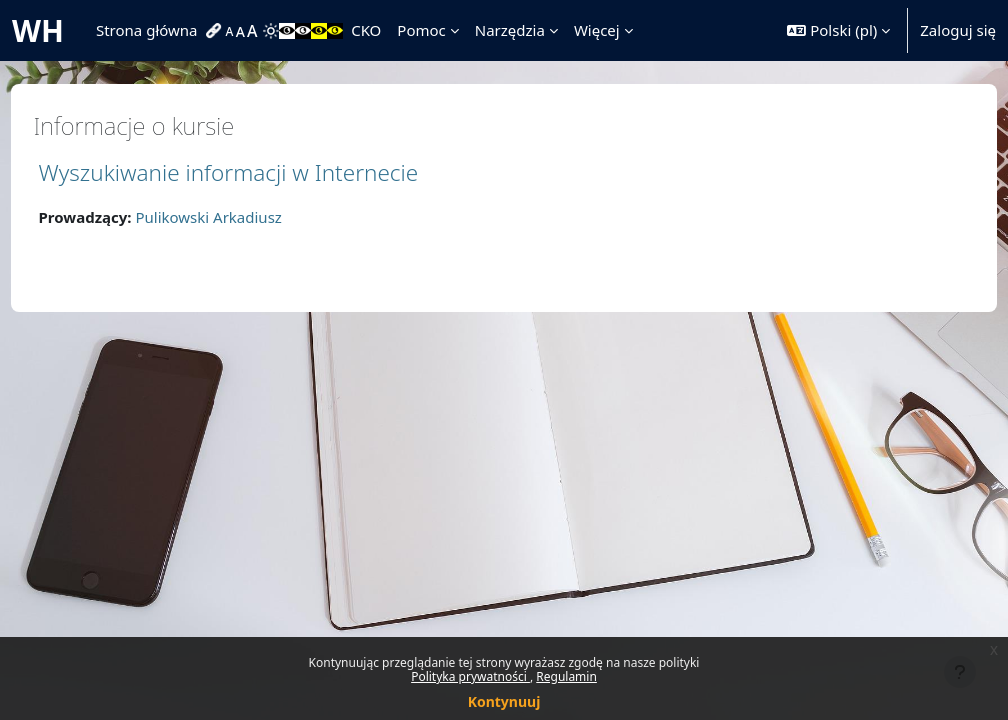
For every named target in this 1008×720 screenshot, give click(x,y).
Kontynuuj (504, 701)
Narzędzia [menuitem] (510, 30)
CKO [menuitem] (366, 30)
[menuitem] (216, 31)
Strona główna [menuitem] (147, 30)
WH (38, 30)
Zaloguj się (958, 30)
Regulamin (566, 676)
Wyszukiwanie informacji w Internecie (266, 172)
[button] (838, 30)
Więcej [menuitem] (597, 30)
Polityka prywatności (470, 676)
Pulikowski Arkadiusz (246, 217)
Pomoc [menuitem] (421, 30)
